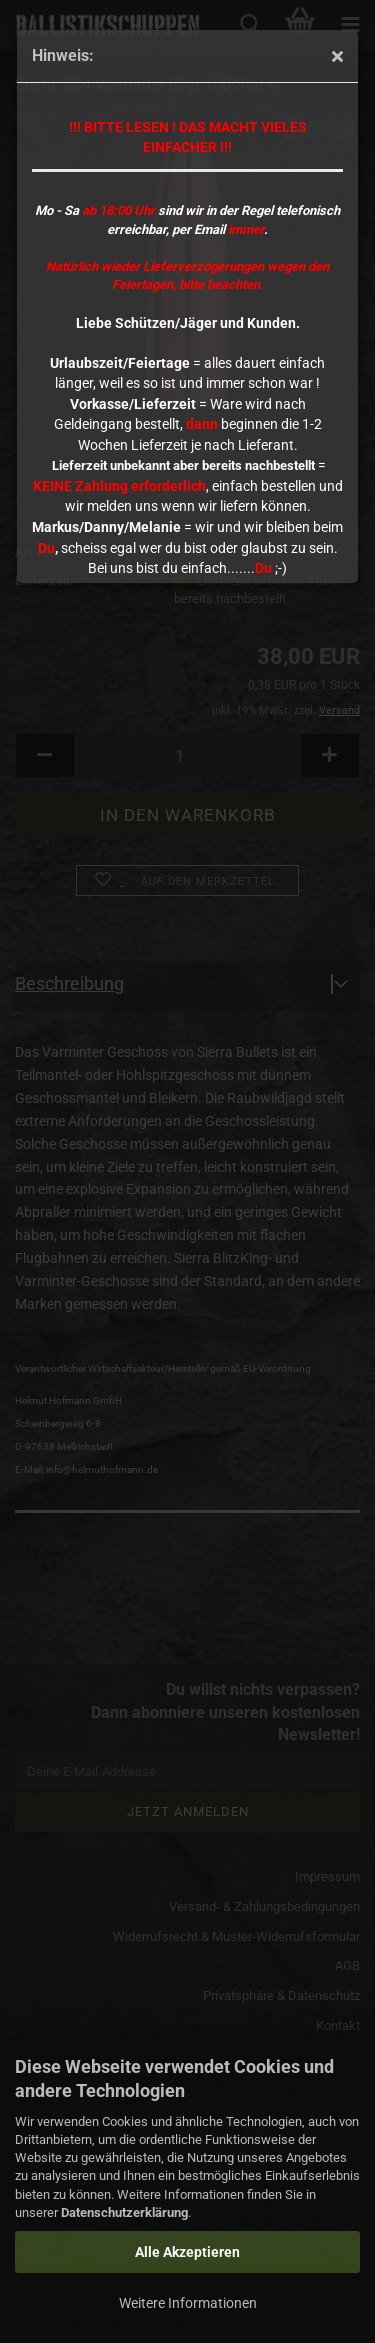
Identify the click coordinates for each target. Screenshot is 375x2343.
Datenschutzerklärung (124, 2212)
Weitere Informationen (188, 2303)
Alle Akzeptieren (187, 2252)
